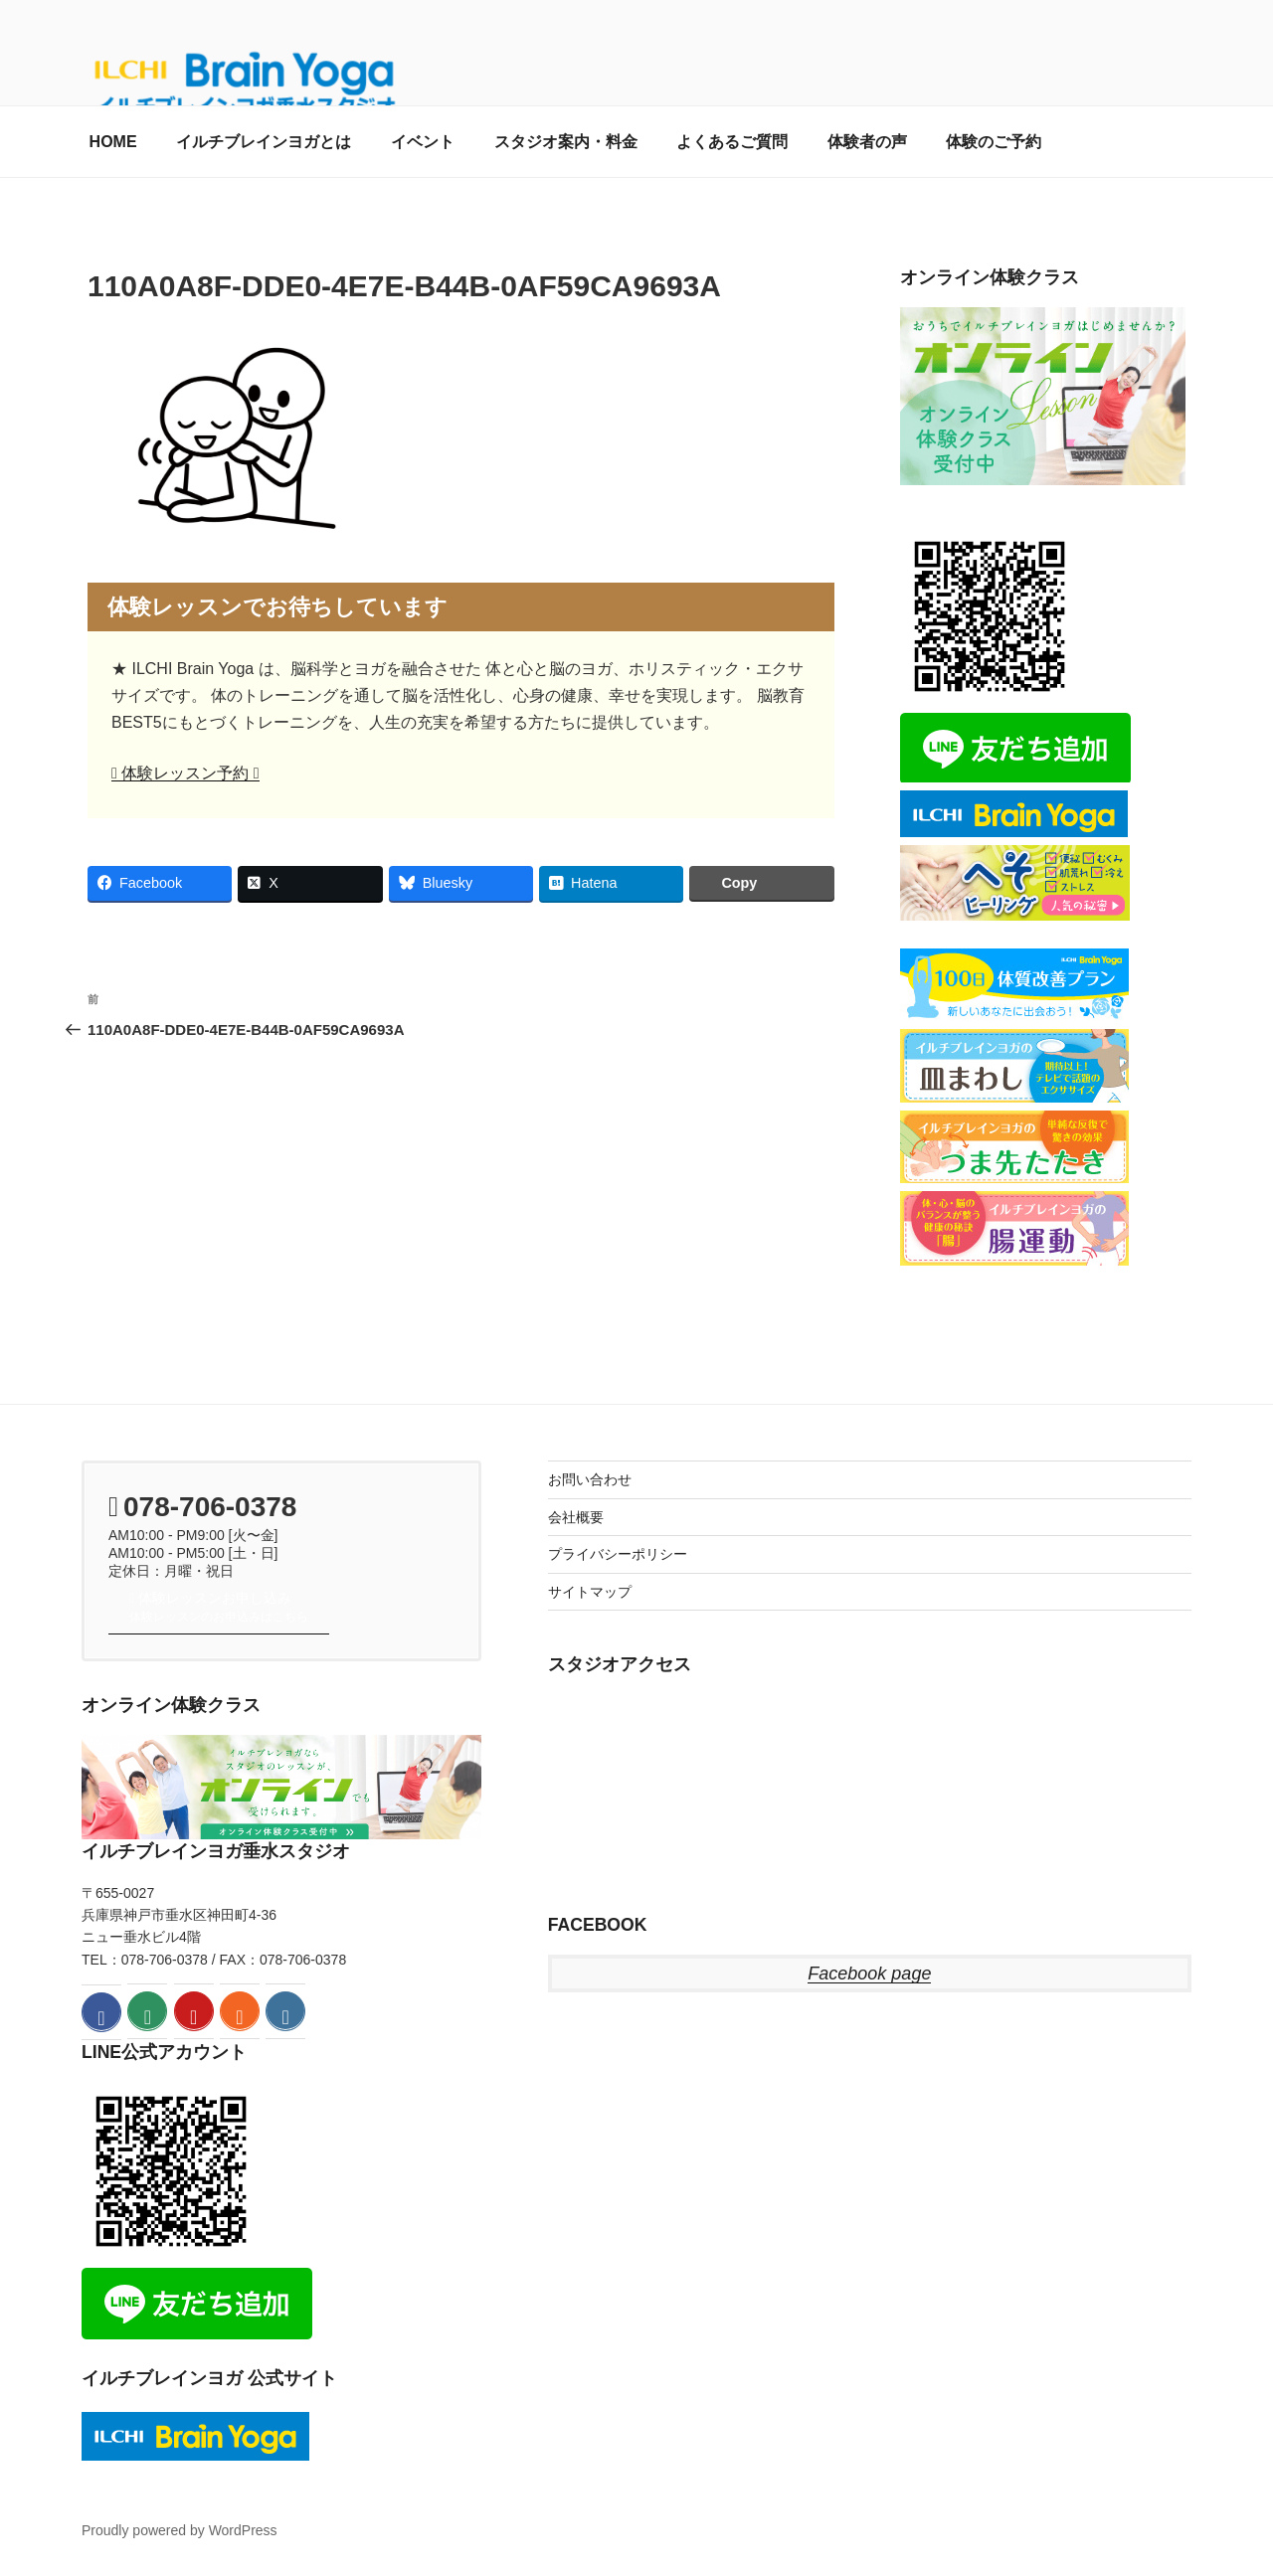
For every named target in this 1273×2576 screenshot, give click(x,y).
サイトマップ (590, 1592)
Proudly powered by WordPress (179, 2530)
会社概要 (576, 1517)
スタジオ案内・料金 (565, 141)
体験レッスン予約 (185, 773)
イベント (423, 141)
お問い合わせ (590, 1479)
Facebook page (869, 1973)
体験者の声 (867, 141)
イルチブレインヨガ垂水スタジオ (216, 1851)
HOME (113, 141)
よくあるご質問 (732, 141)
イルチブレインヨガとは (263, 141)
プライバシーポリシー (617, 1554)
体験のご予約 (993, 141)
